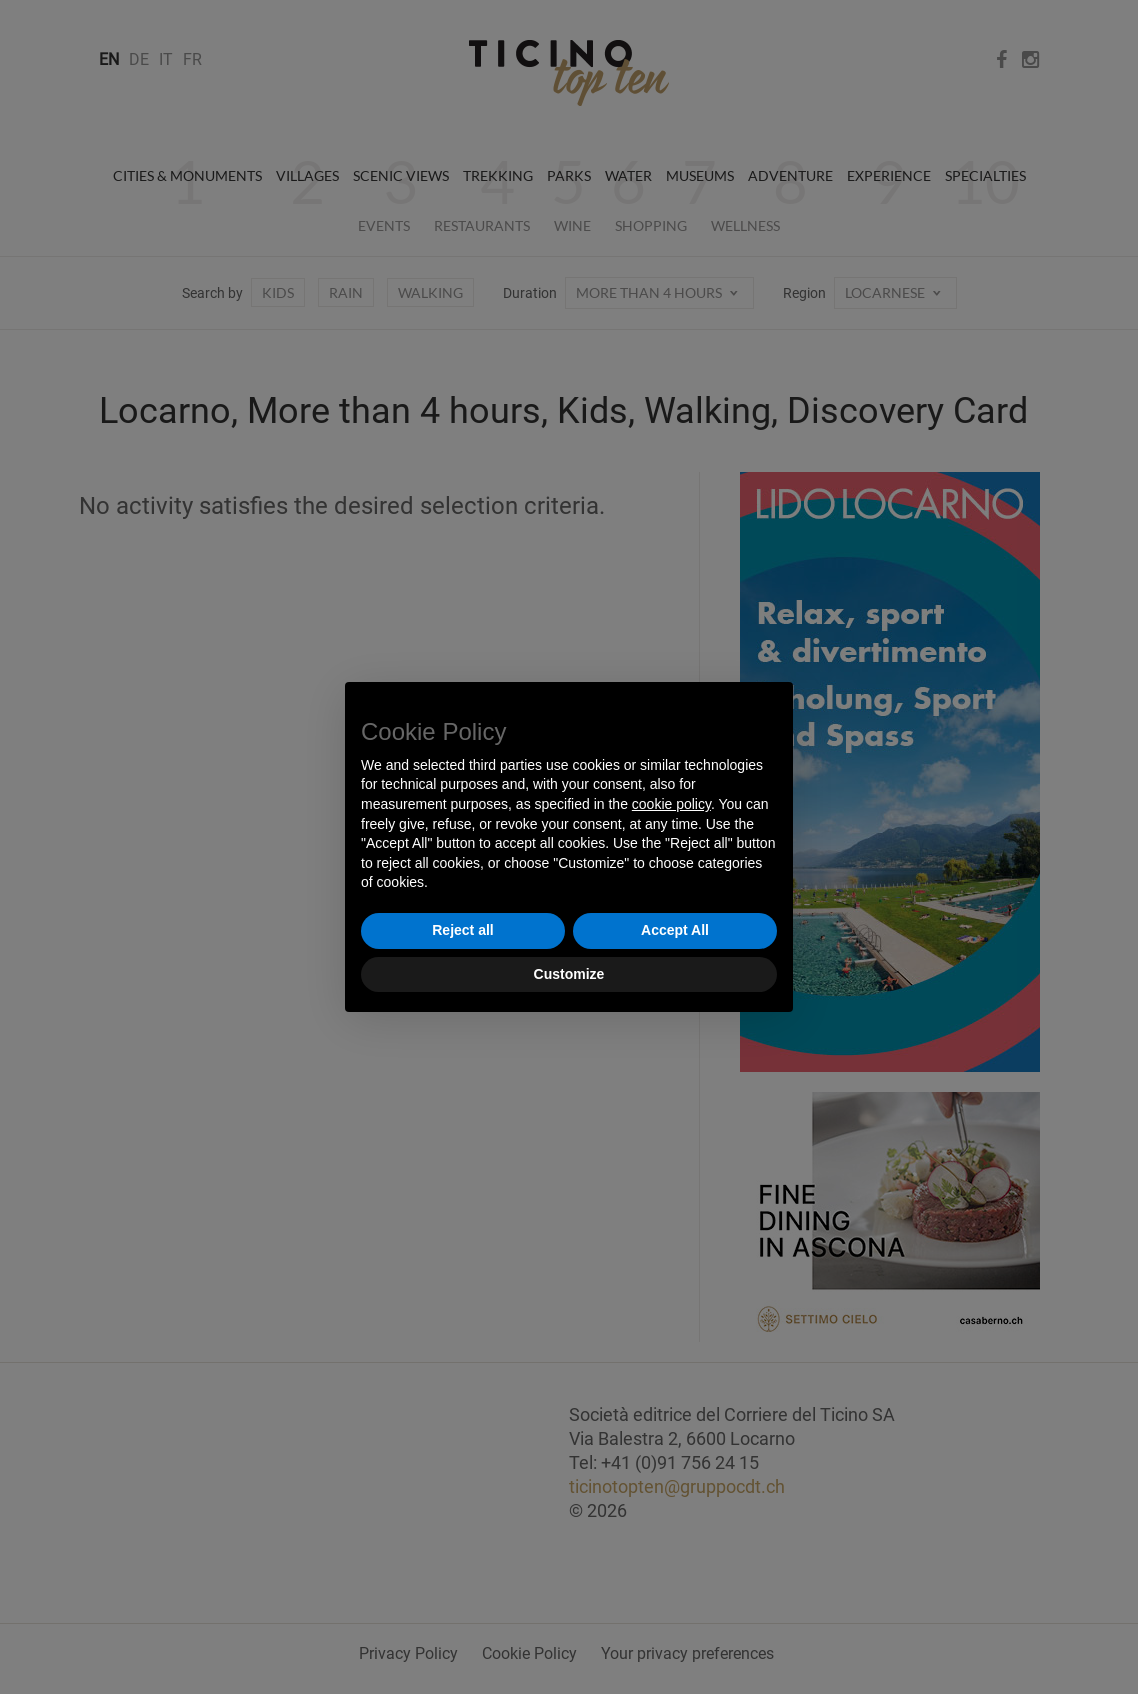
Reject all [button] (462, 930)
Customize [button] (569, 974)
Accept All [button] (675, 930)
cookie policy (671, 804)
